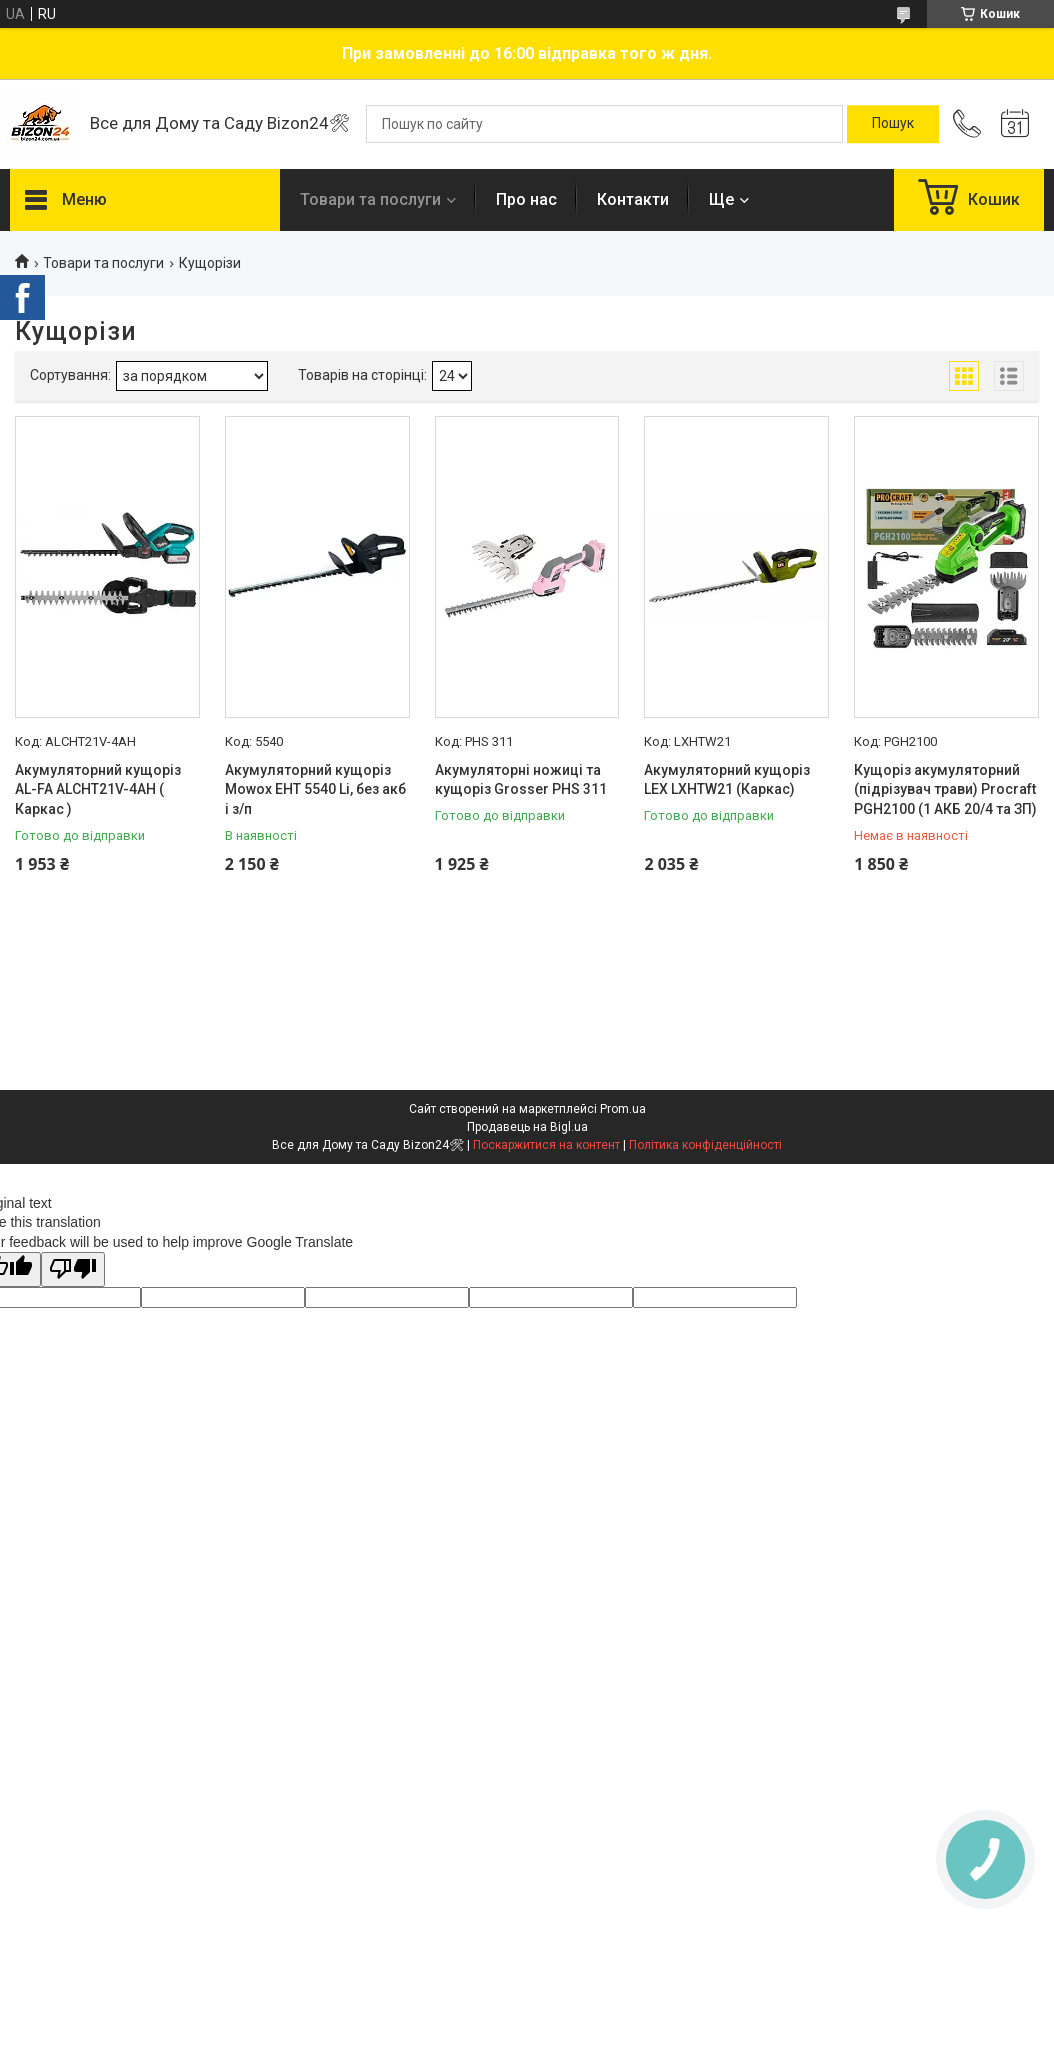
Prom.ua (623, 1109)
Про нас (526, 199)
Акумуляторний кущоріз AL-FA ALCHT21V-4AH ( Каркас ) (98, 789)
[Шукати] (893, 124)
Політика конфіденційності (705, 1145)
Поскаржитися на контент (546, 1145)
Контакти (633, 199)
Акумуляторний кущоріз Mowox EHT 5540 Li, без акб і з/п (315, 789)
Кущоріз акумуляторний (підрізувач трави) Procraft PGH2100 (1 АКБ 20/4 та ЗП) (945, 789)
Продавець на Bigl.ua (527, 1127)
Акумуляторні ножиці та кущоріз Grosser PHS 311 (521, 780)
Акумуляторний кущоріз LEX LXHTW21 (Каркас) (727, 780)
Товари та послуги (370, 199)
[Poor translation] (73, 1269)
